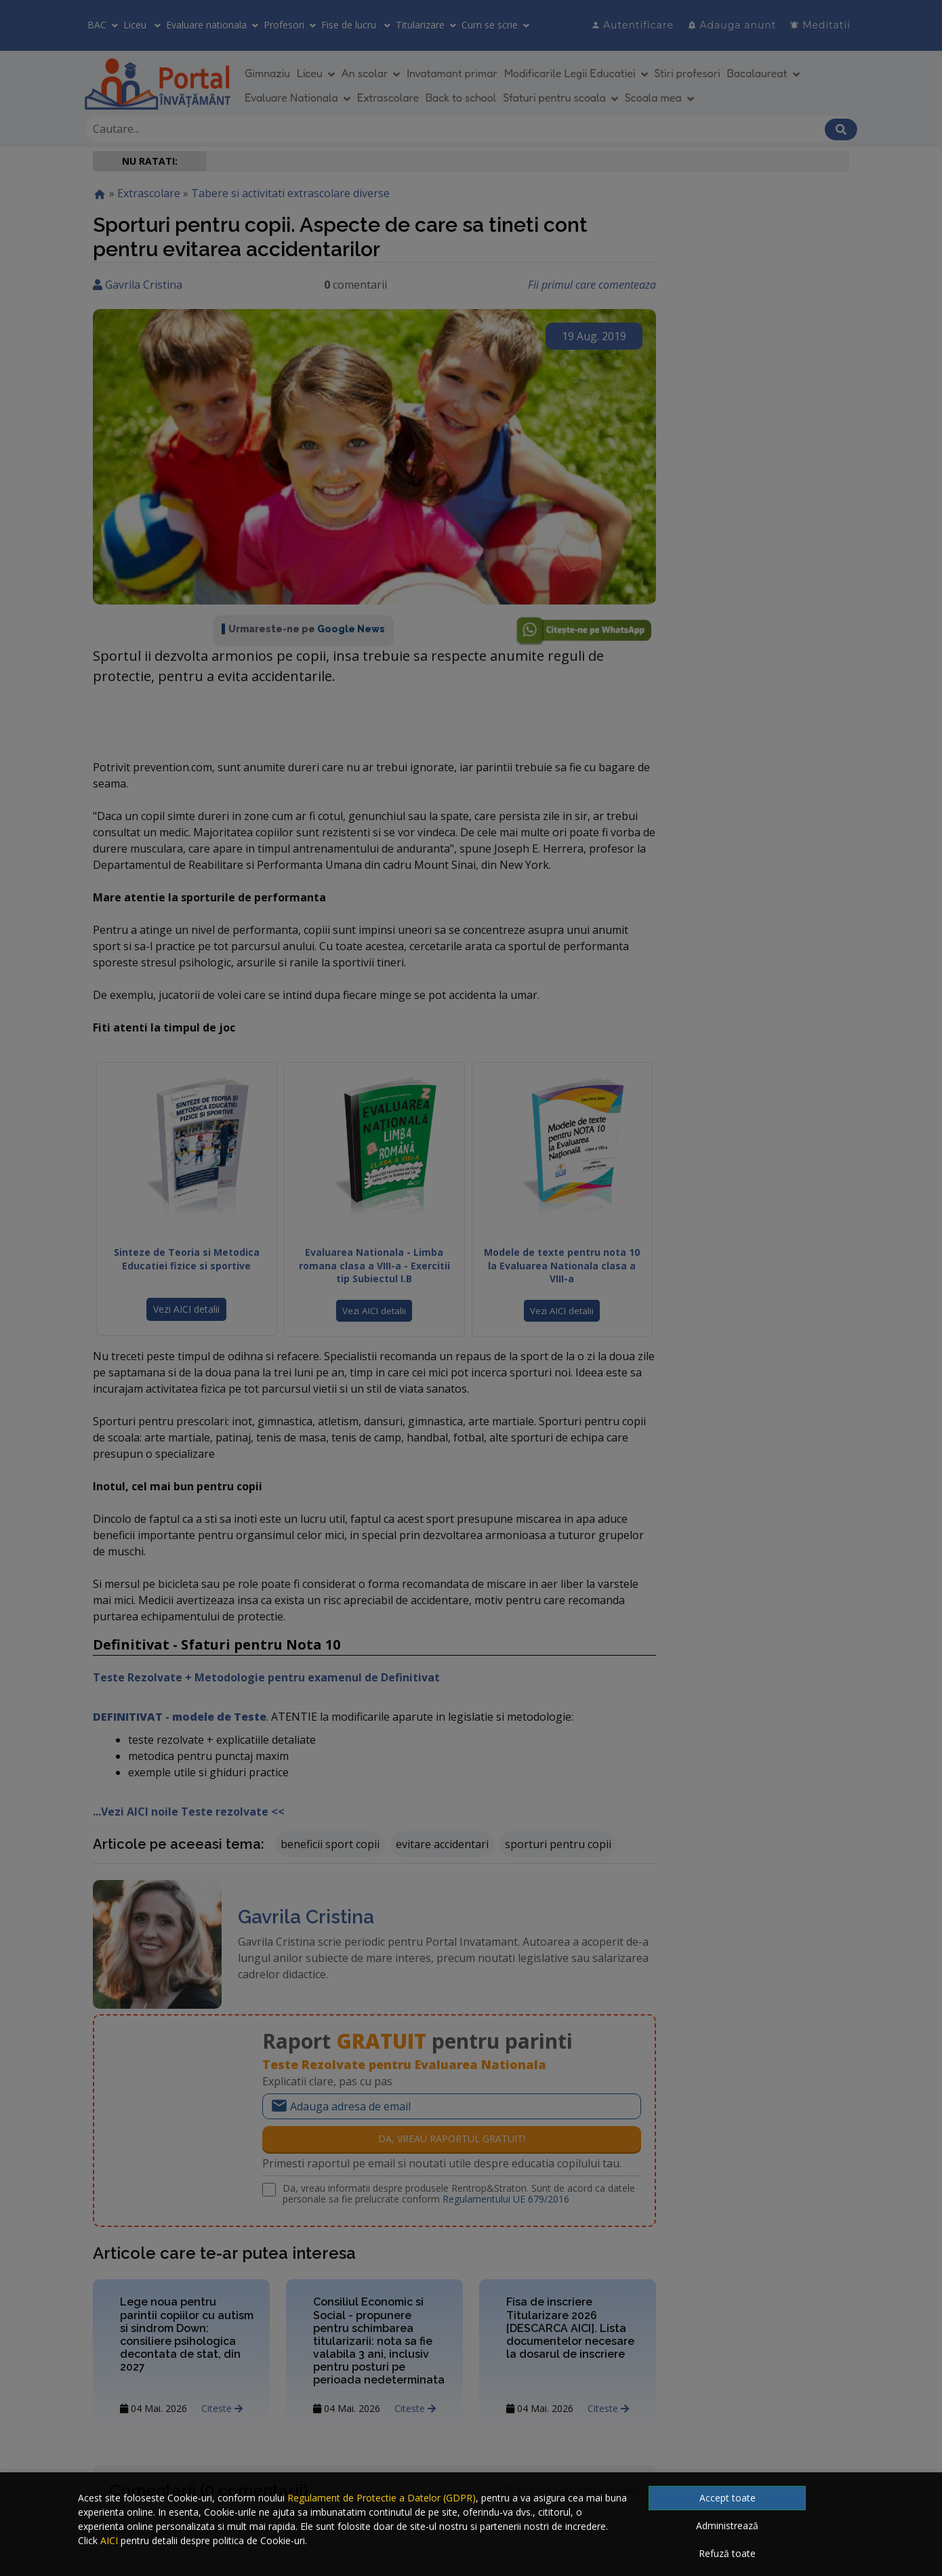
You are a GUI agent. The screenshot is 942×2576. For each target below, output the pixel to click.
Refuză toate (727, 2553)
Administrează (727, 2525)
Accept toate (727, 2497)
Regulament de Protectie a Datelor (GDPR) (381, 2497)
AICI (109, 2540)
